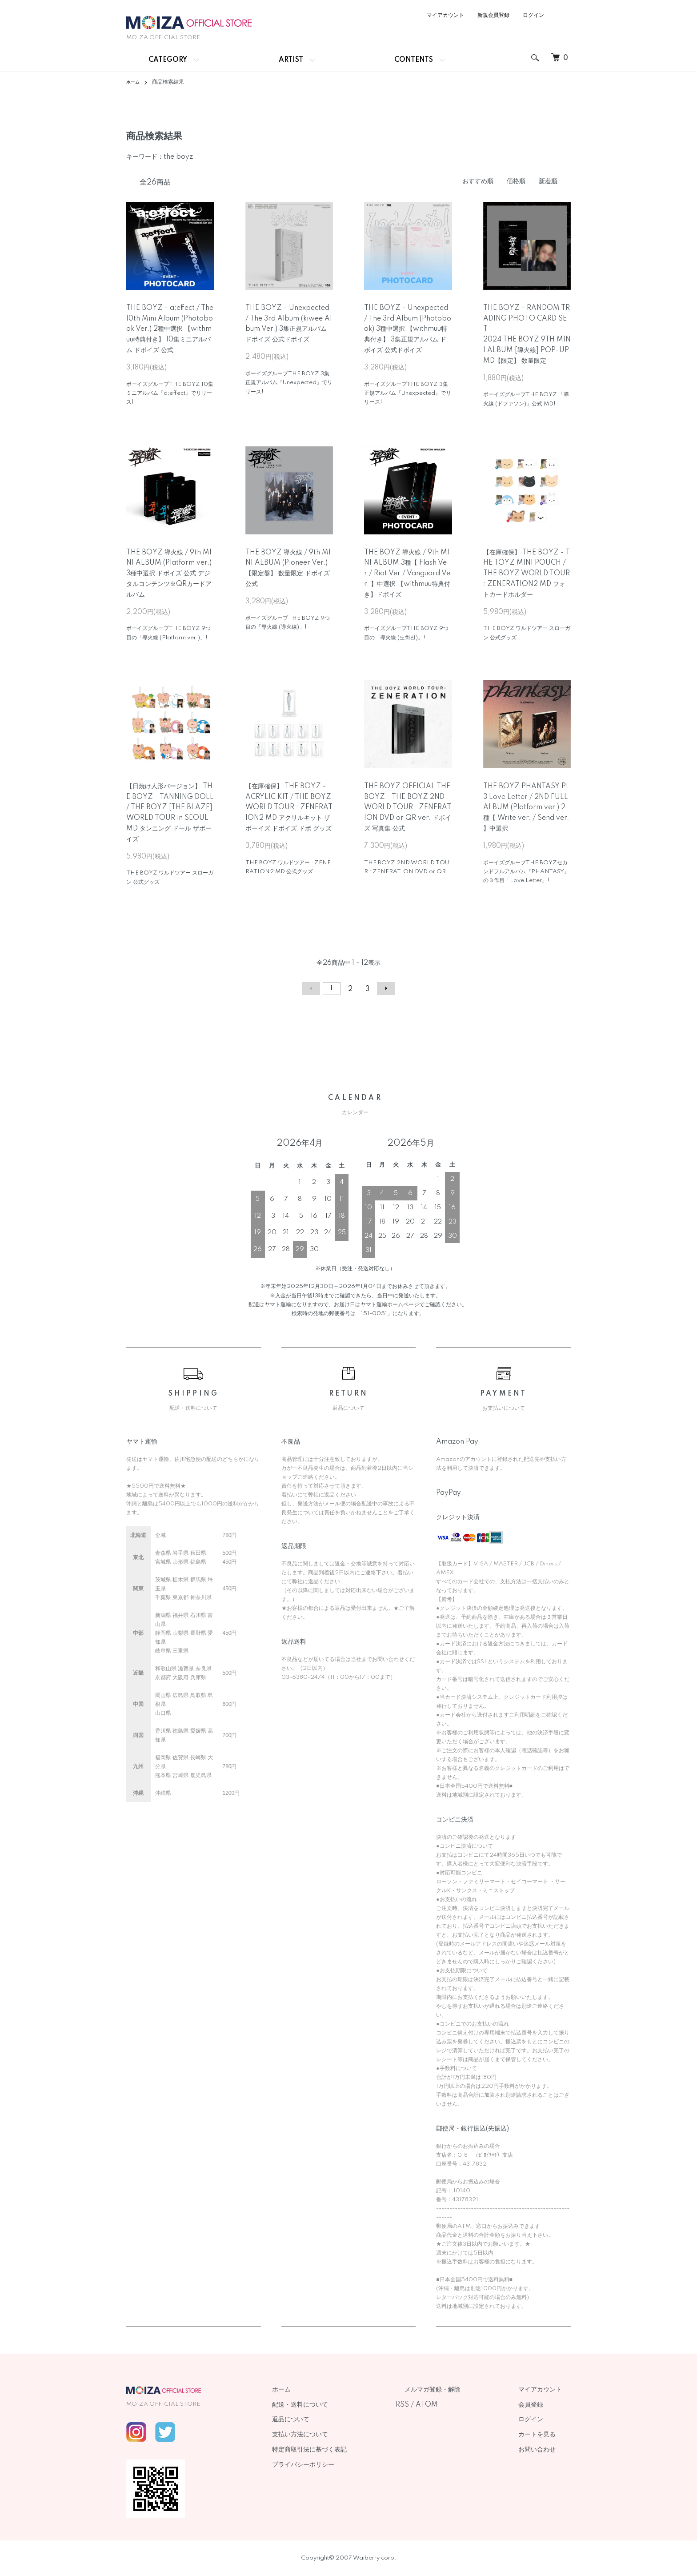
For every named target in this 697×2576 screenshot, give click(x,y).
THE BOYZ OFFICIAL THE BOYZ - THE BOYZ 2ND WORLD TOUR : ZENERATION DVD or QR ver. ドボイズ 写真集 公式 (407, 807)
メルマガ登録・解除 (459, 2389)
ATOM (462, 2404)
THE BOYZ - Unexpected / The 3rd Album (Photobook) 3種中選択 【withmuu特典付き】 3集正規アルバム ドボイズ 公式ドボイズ (407, 329)
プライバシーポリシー (347, 2464)
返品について (335, 2419)
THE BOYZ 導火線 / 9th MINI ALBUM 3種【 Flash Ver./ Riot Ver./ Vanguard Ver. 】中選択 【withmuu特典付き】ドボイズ (407, 573)
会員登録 (539, 2404)
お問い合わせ (546, 2449)
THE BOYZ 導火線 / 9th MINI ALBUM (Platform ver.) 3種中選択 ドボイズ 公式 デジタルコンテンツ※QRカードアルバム (169, 573)
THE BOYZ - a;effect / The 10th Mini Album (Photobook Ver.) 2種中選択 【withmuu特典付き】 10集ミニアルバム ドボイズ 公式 (169, 329)
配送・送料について (344, 2404)
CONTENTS (413, 60)
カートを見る (546, 2434)
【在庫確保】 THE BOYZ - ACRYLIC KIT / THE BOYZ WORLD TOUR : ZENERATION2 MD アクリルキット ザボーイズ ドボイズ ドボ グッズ (288, 807)
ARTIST (291, 60)
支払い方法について (344, 2434)
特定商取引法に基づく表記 (353, 2449)
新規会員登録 (493, 15)
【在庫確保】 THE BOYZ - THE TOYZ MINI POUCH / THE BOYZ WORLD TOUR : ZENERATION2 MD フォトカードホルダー (526, 573)
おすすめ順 (477, 181)
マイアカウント (445, 15)
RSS (438, 2404)
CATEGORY (167, 60)
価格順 (516, 181)
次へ (382, 989)
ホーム (134, 82)
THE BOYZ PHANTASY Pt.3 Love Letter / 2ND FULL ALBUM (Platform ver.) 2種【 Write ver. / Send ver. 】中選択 (527, 807)
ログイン (533, 15)
